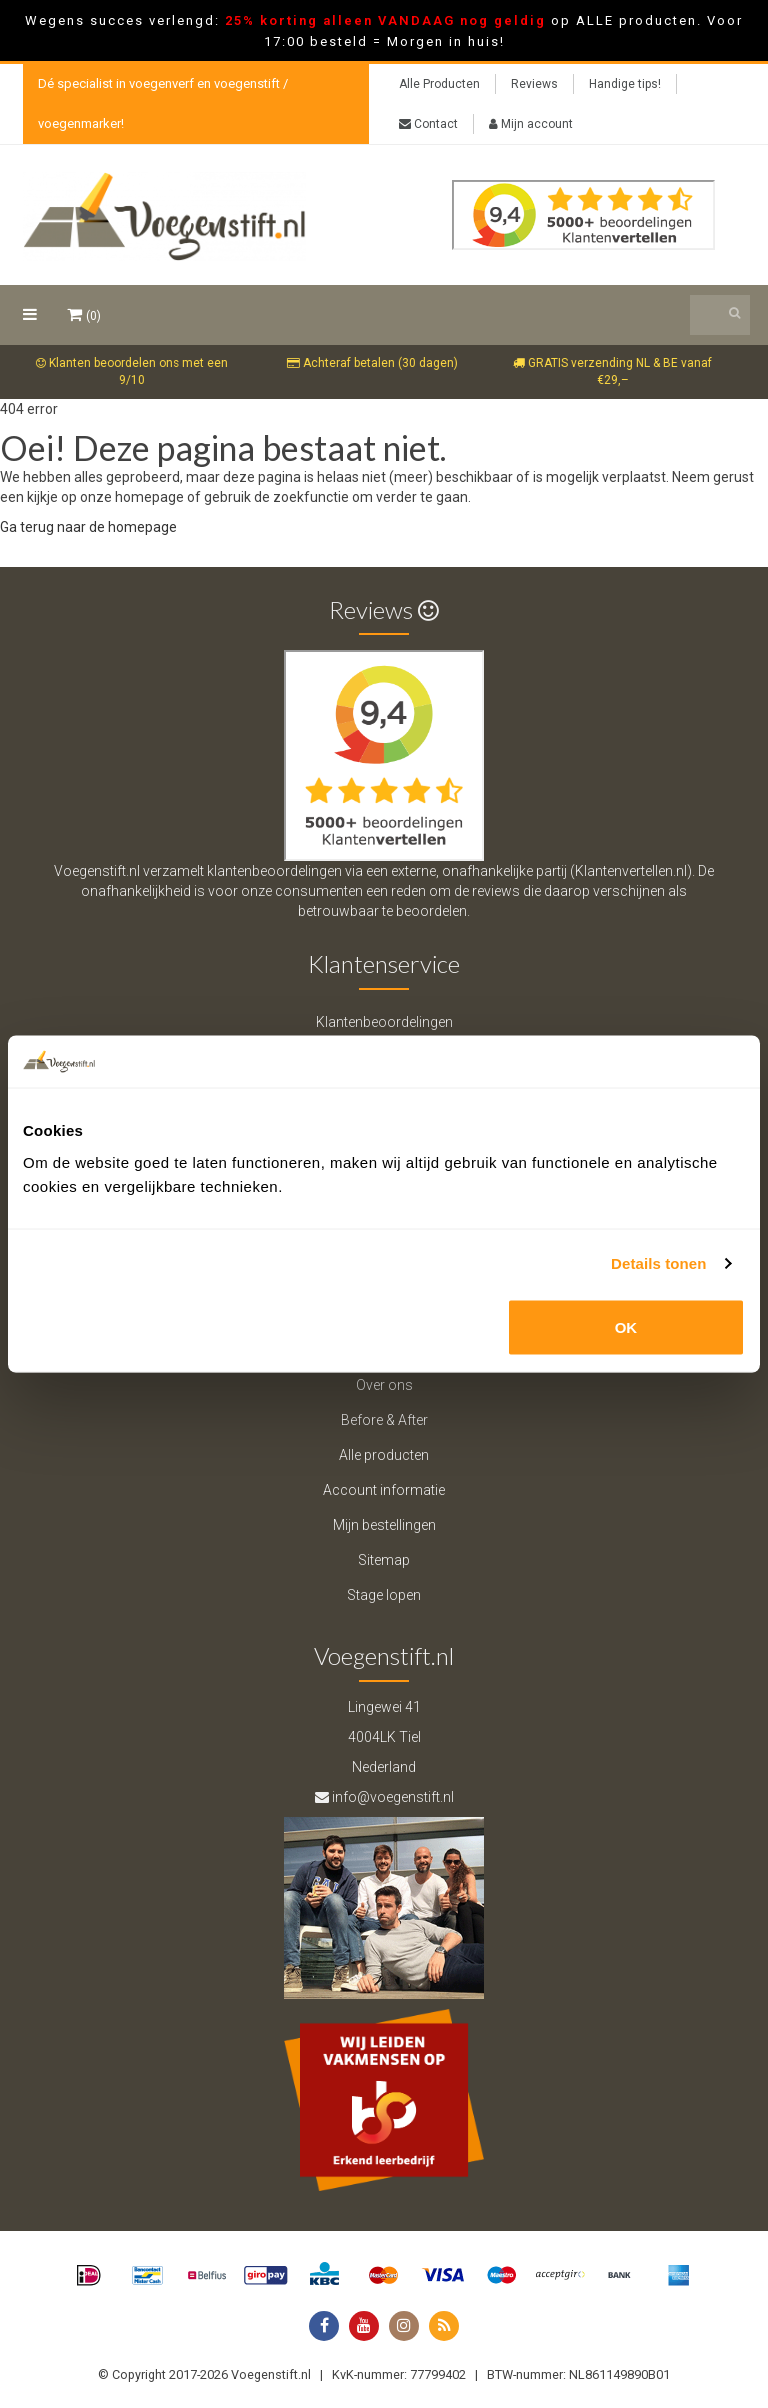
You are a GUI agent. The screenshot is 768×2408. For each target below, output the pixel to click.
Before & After (384, 1420)
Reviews (534, 84)
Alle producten (384, 1455)
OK (626, 1326)
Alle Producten (439, 84)
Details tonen (658, 1263)
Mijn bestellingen (384, 1525)
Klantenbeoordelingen (384, 1022)
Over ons (384, 1385)
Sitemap (384, 1560)
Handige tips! (625, 84)
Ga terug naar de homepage (88, 527)
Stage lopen (384, 1595)
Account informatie (384, 1490)
